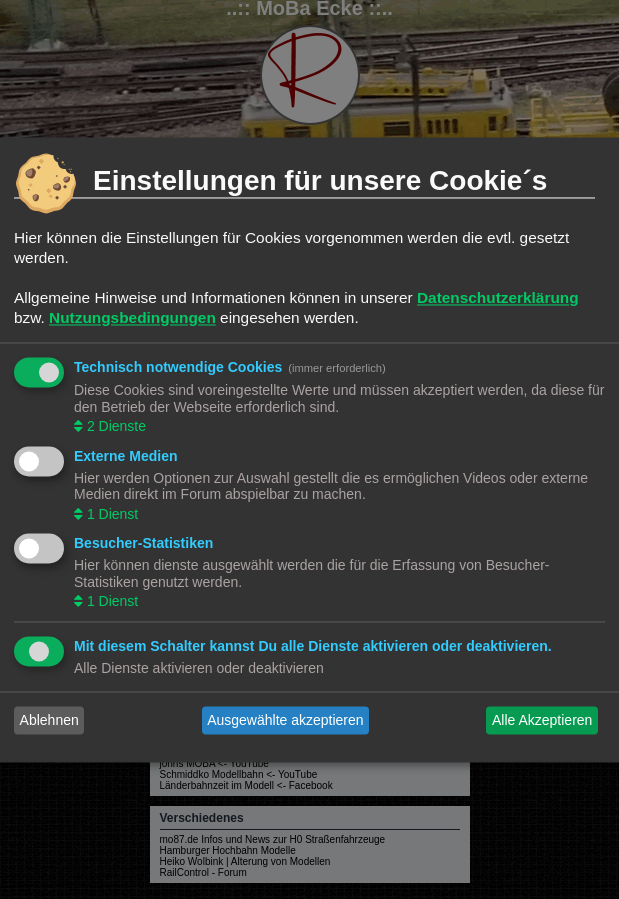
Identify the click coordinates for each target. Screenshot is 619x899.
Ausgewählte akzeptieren (285, 720)
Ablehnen (49, 720)
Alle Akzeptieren (542, 720)
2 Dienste (114, 427)
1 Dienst (110, 514)
